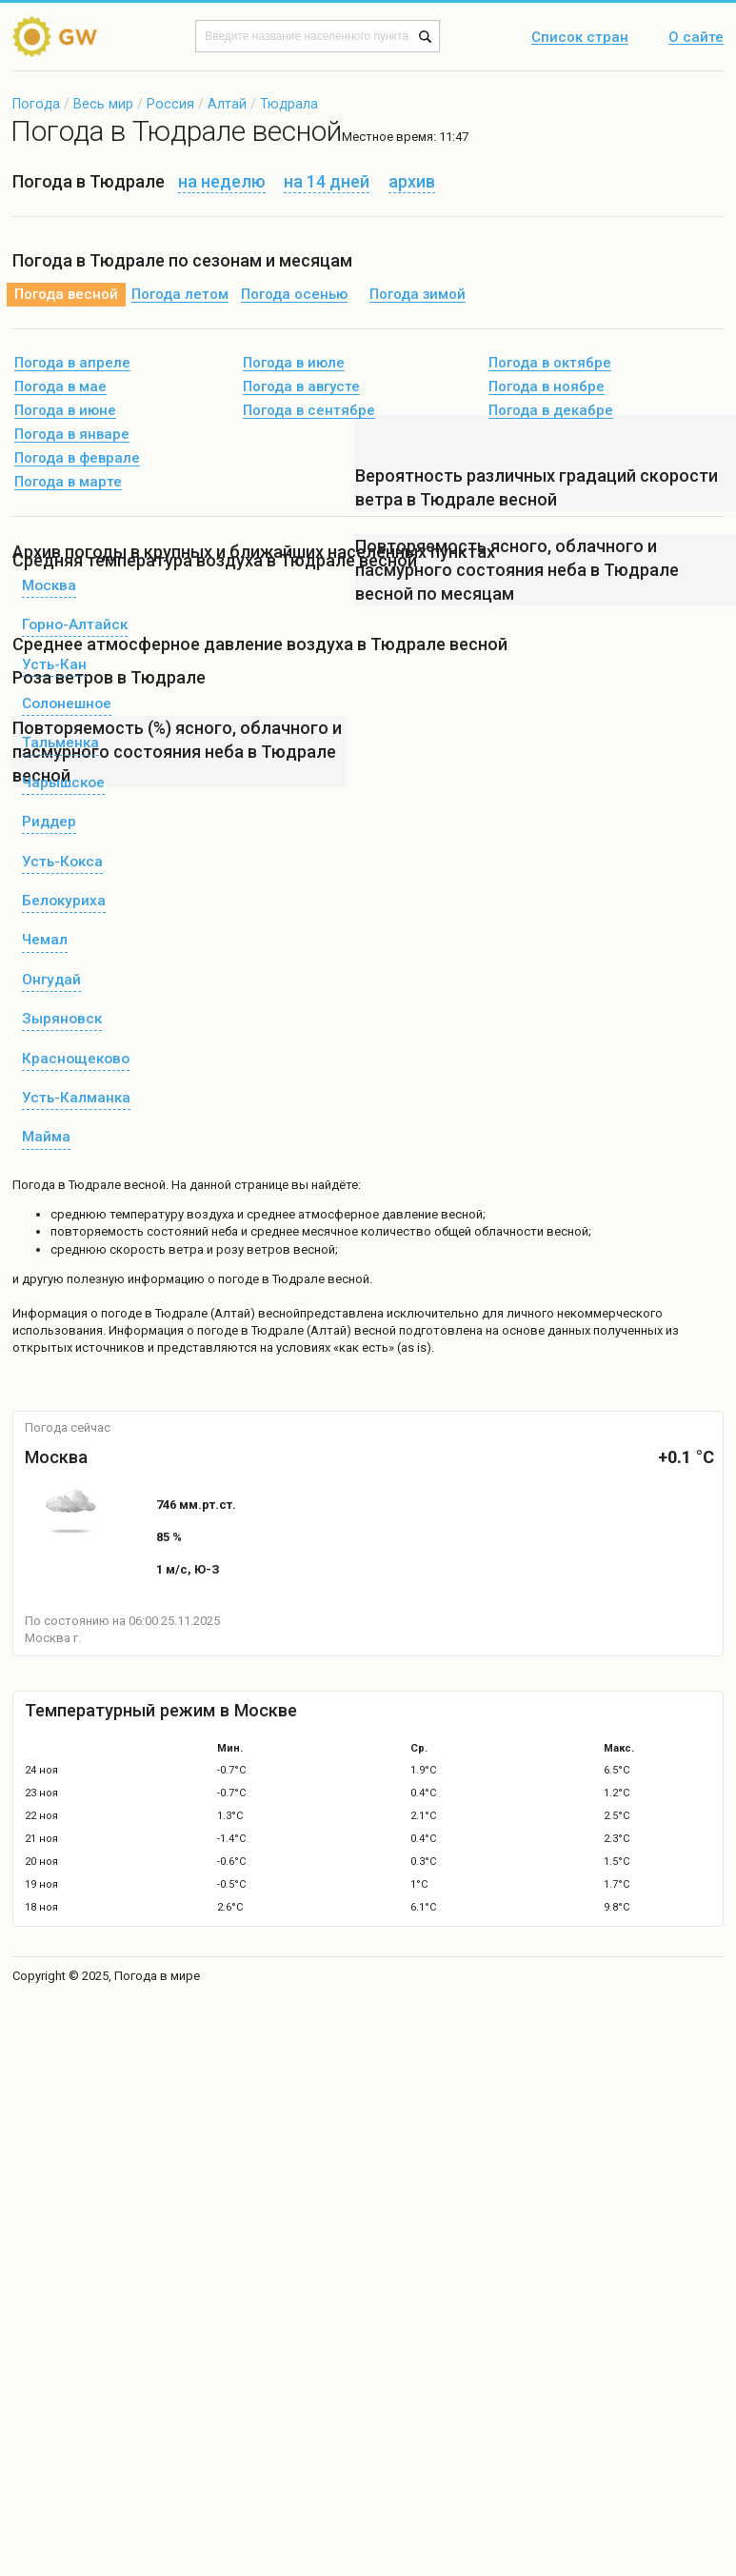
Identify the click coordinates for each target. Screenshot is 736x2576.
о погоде (117, 1313)
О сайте (696, 38)
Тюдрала (289, 103)
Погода (36, 103)
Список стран (579, 38)
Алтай (227, 103)
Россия (170, 103)
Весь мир (103, 103)
